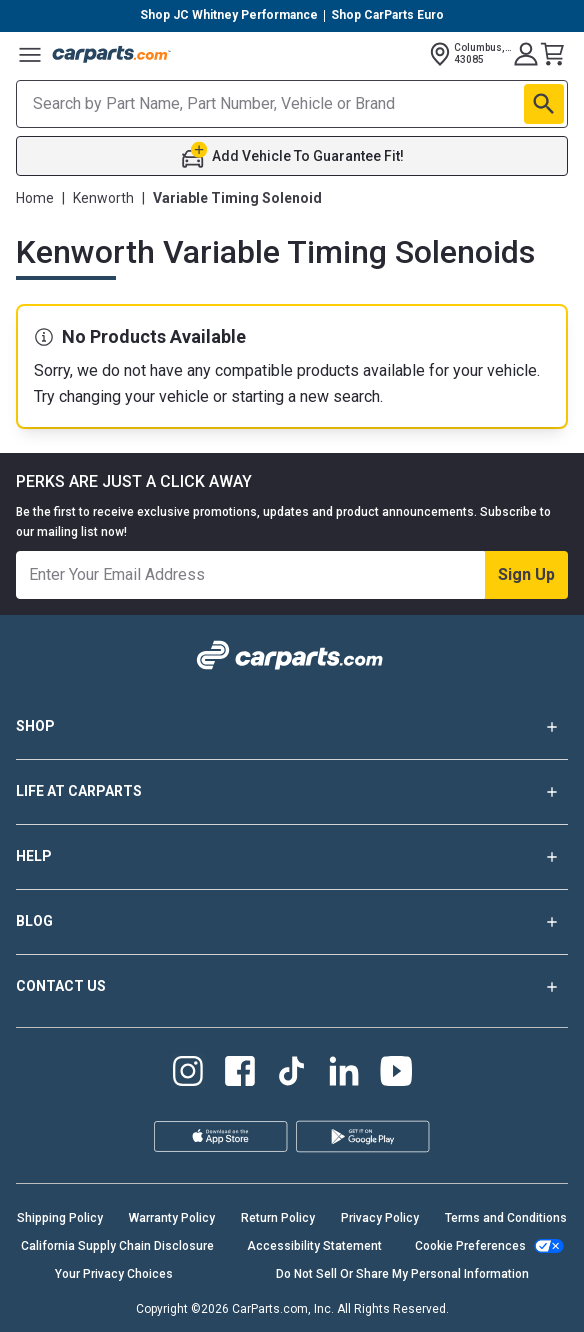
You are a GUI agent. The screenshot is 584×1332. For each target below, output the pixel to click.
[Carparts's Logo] (112, 54)
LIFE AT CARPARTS (292, 792)
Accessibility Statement (314, 1246)
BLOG (292, 922)
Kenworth (103, 198)
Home (35, 198)
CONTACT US (292, 987)
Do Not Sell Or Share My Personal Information (402, 1274)
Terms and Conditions (506, 1218)
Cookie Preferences (470, 1246)
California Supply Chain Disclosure (117, 1246)
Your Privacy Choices (114, 1274)
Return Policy (278, 1218)
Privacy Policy (380, 1218)
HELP (292, 857)
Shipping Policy (60, 1218)
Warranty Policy (172, 1218)
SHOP (292, 727)
